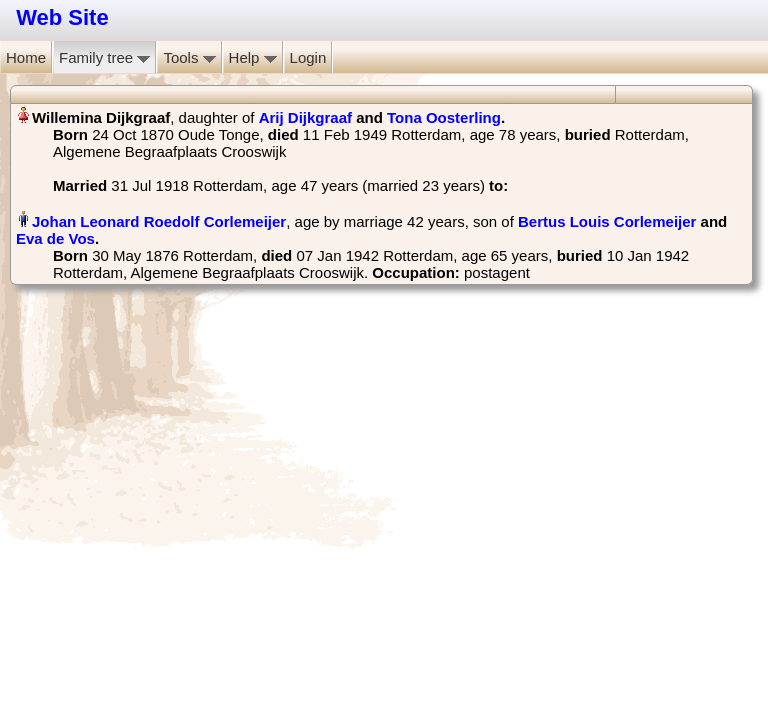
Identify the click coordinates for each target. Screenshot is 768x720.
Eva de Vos (55, 238)
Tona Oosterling (444, 117)
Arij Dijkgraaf (305, 117)
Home (26, 57)
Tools (189, 57)
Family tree (104, 57)
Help (253, 57)
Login (308, 57)
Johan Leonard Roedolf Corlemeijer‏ (159, 221)
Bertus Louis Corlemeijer (607, 221)
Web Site (62, 17)
